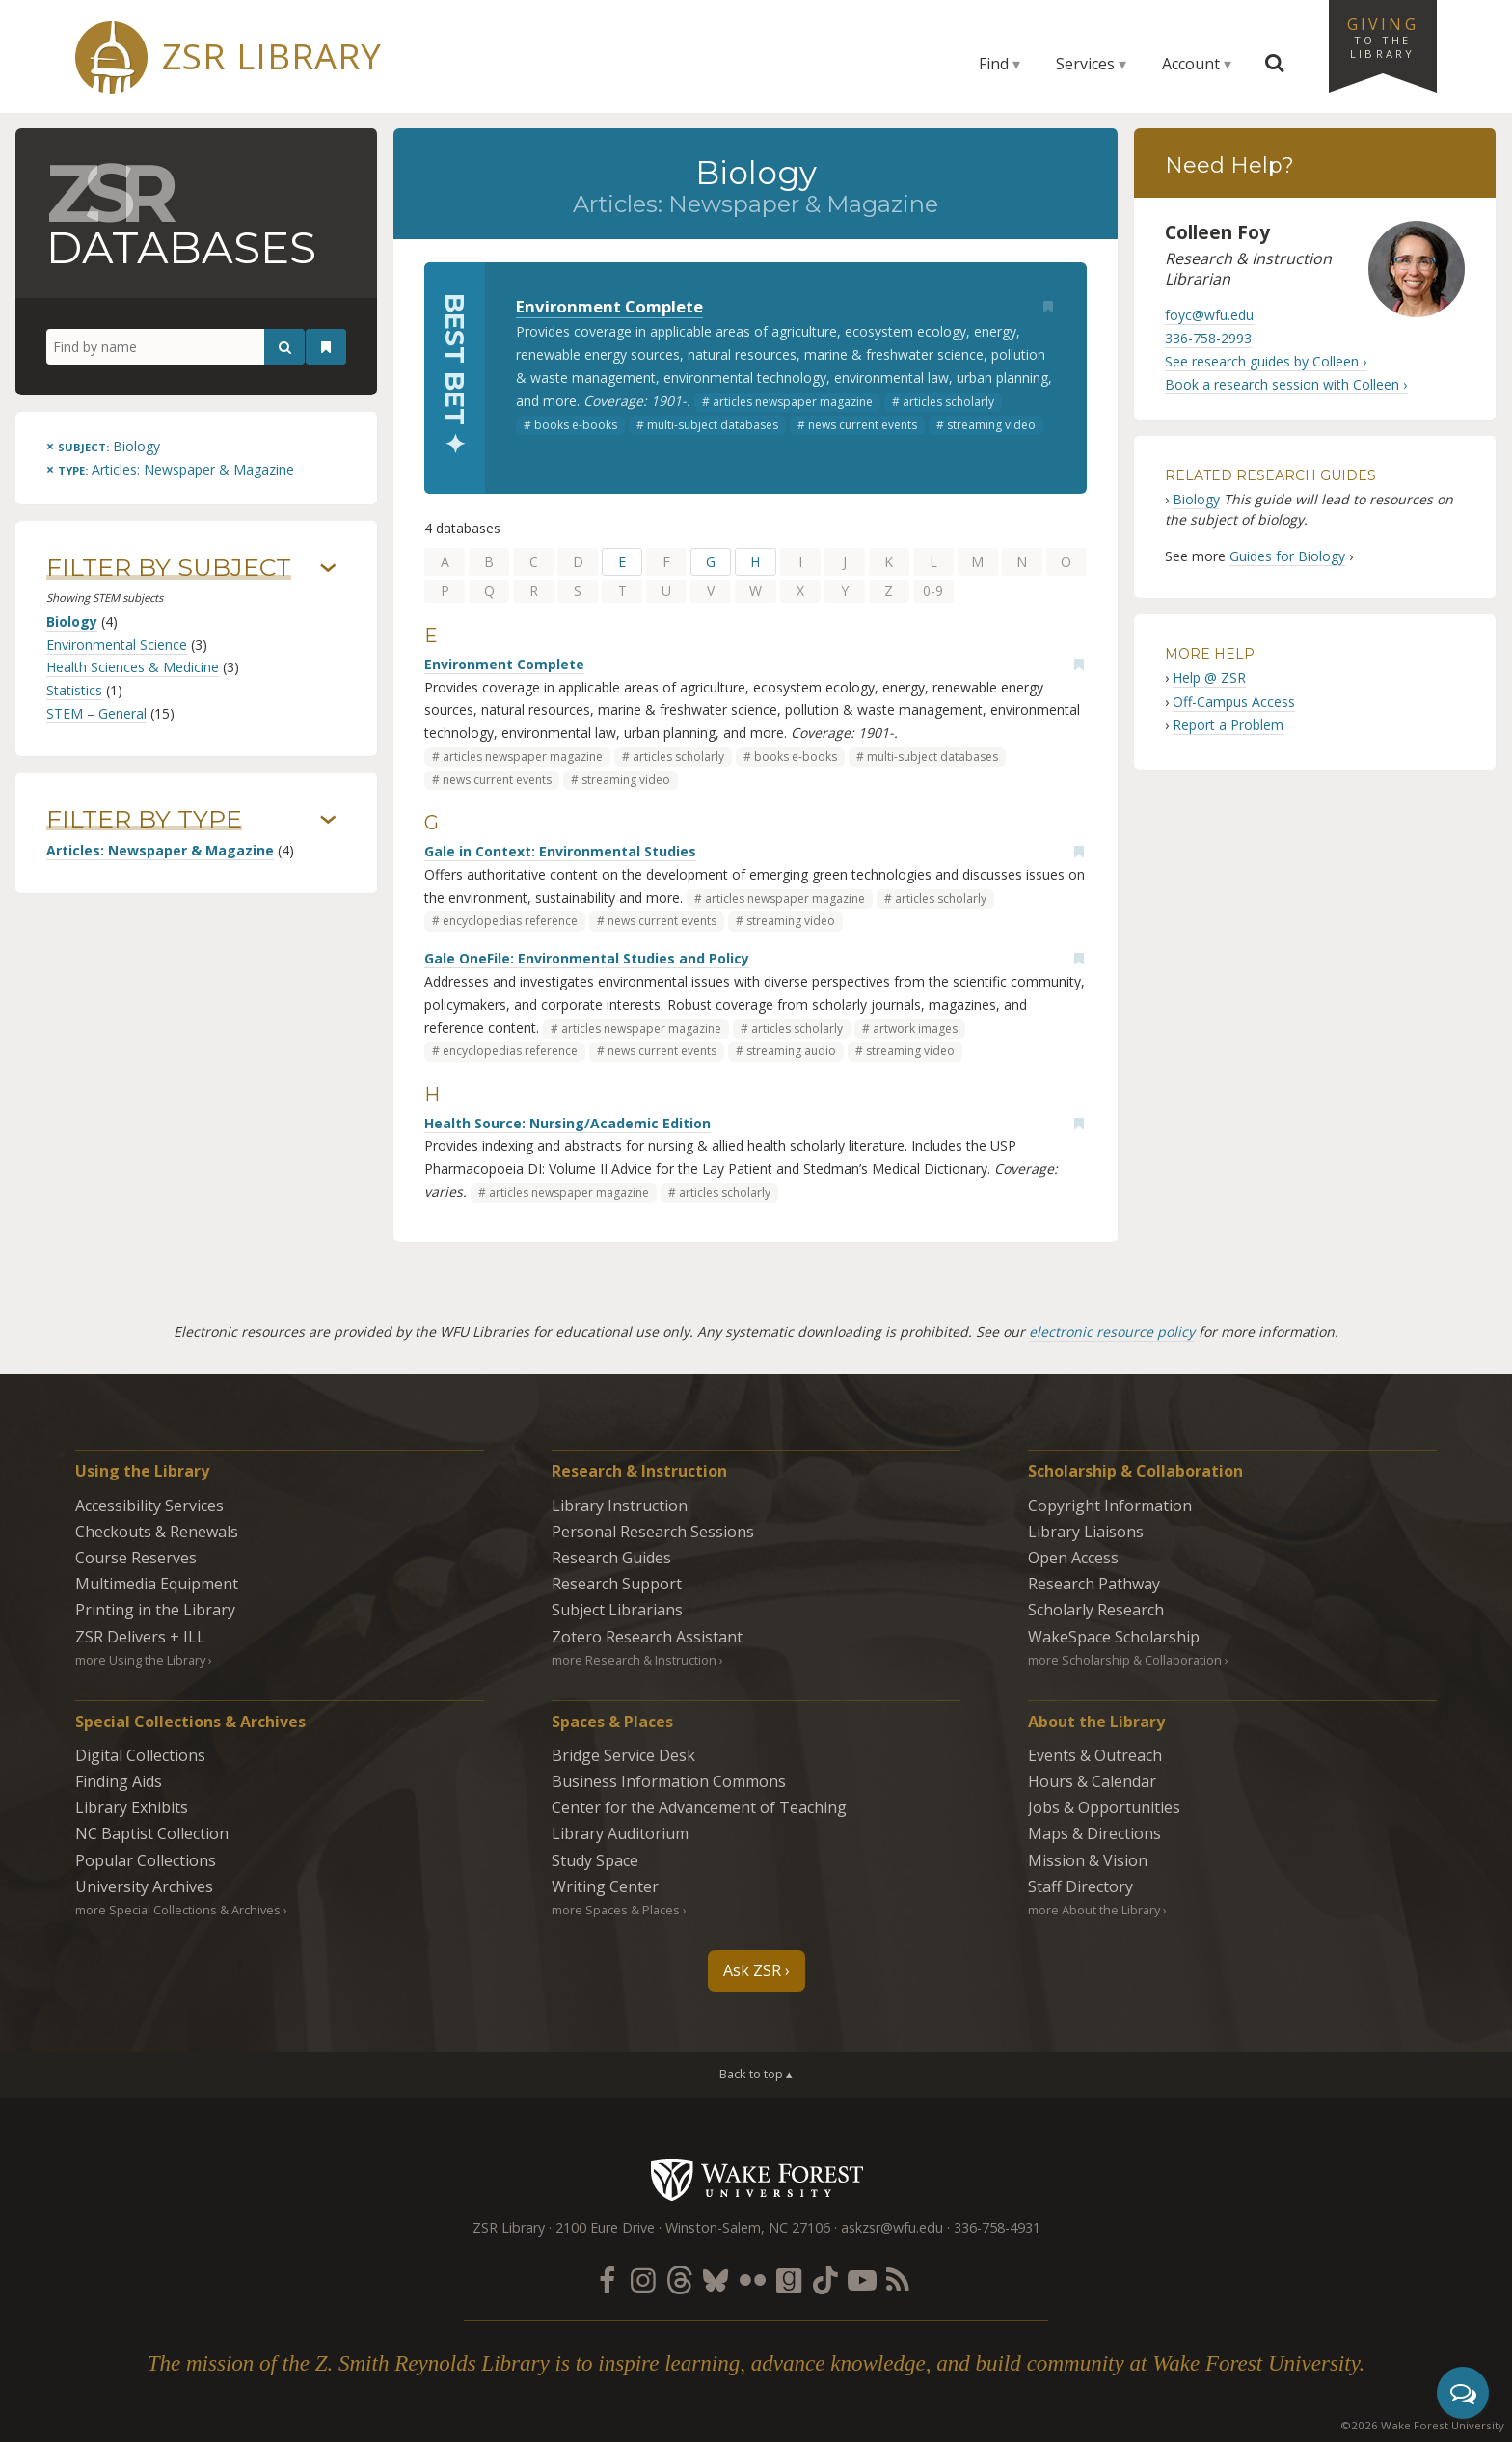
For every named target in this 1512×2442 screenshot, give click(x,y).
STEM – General (96, 713)
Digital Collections (140, 1755)
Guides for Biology (1287, 556)
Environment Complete (609, 306)
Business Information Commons (669, 1781)
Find (994, 63)
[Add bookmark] (1048, 306)
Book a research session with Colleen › (1286, 384)
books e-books (575, 425)
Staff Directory (1080, 1886)
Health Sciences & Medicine (132, 667)
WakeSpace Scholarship (1114, 1636)
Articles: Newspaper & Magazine (160, 850)
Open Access (1073, 1557)
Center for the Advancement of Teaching (699, 1807)
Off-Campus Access (1234, 701)
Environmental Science (116, 645)
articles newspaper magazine (793, 401)
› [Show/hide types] (328, 820)
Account (1191, 63)
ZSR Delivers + (140, 1636)
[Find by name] (175, 347)
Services (1085, 63)
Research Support (617, 1583)
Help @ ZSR (1209, 677)
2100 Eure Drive (605, 2227)
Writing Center (605, 1886)
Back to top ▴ (756, 2073)
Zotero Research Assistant (647, 1636)
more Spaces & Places (616, 1909)
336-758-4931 (997, 2227)
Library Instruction (620, 1505)
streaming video (991, 425)
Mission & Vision (1088, 1860)
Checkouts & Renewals (156, 1531)
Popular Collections (145, 1860)
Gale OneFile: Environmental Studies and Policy (586, 958)
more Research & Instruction (634, 1660)
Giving (1382, 37)
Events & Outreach (1095, 1755)
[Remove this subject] (103, 446)
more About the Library (1094, 1909)
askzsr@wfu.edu (892, 2227)
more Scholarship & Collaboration (1125, 1660)
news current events (862, 425)
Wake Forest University (756, 2179)
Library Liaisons (1086, 1531)
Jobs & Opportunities (1104, 1807)
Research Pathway (1094, 1583)
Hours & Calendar (1092, 1781)
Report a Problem (1228, 725)
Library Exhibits (131, 1807)
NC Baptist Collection (152, 1833)
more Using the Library (140, 1660)
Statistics (74, 690)
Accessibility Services (149, 1505)
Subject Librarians (617, 1609)
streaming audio (791, 1051)
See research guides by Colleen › (1265, 361)
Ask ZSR (752, 1970)
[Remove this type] (170, 469)
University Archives (144, 1886)
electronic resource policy (1112, 1331)
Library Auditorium (620, 1833)
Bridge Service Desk (623, 1755)
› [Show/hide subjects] (328, 568)
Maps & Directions (1094, 1833)
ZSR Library (271, 56)
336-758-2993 (1208, 338)
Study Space (595, 1860)
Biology (71, 621)
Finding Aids (118, 1781)
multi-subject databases (712, 425)
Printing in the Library (155, 1609)
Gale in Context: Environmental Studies (560, 851)
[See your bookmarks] (326, 347)
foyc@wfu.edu (1209, 315)
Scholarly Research (1096, 1609)
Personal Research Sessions (653, 1531)
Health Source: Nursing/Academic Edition (567, 1123)
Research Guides (611, 1557)
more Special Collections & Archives (178, 1909)
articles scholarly (948, 401)
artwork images (915, 1028)
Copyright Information (1110, 1505)
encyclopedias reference (510, 920)
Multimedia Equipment (156, 1583)
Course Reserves (136, 1557)
